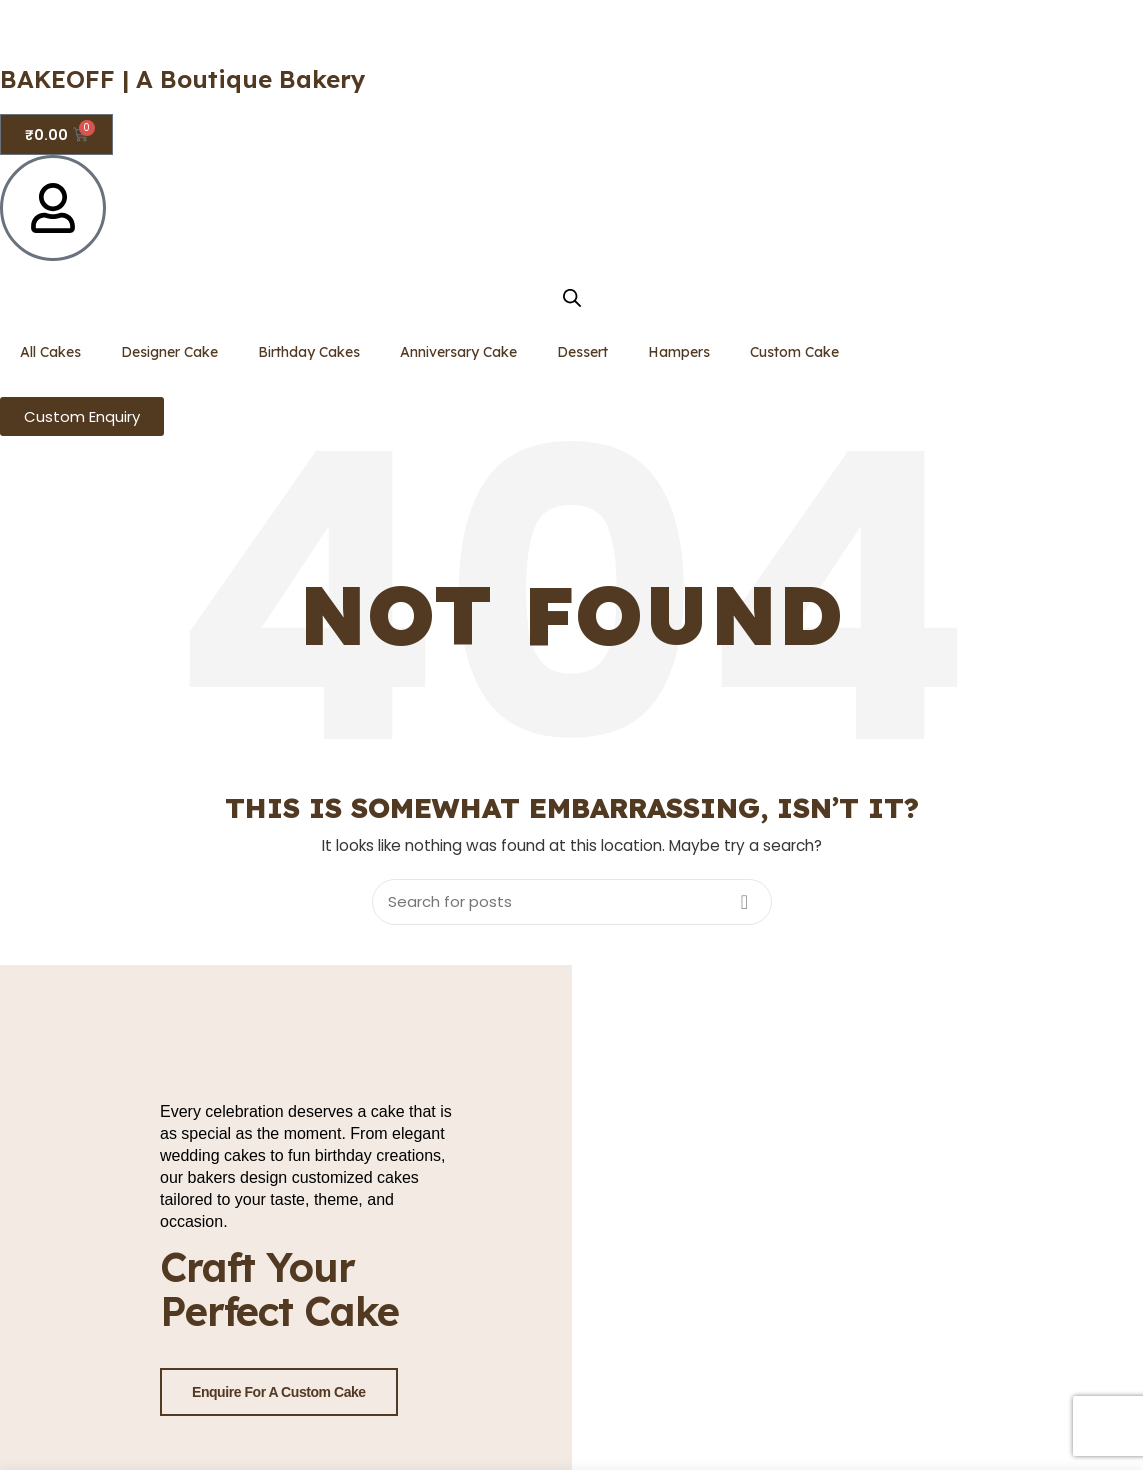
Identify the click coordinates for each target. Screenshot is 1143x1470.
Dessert (582, 352)
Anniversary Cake (458, 352)
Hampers (679, 352)
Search (745, 902)
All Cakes (50, 352)
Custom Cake (794, 352)
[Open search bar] (572, 297)
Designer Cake (169, 352)
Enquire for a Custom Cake (279, 1392)
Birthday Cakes (309, 352)
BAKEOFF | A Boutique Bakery (183, 79)
